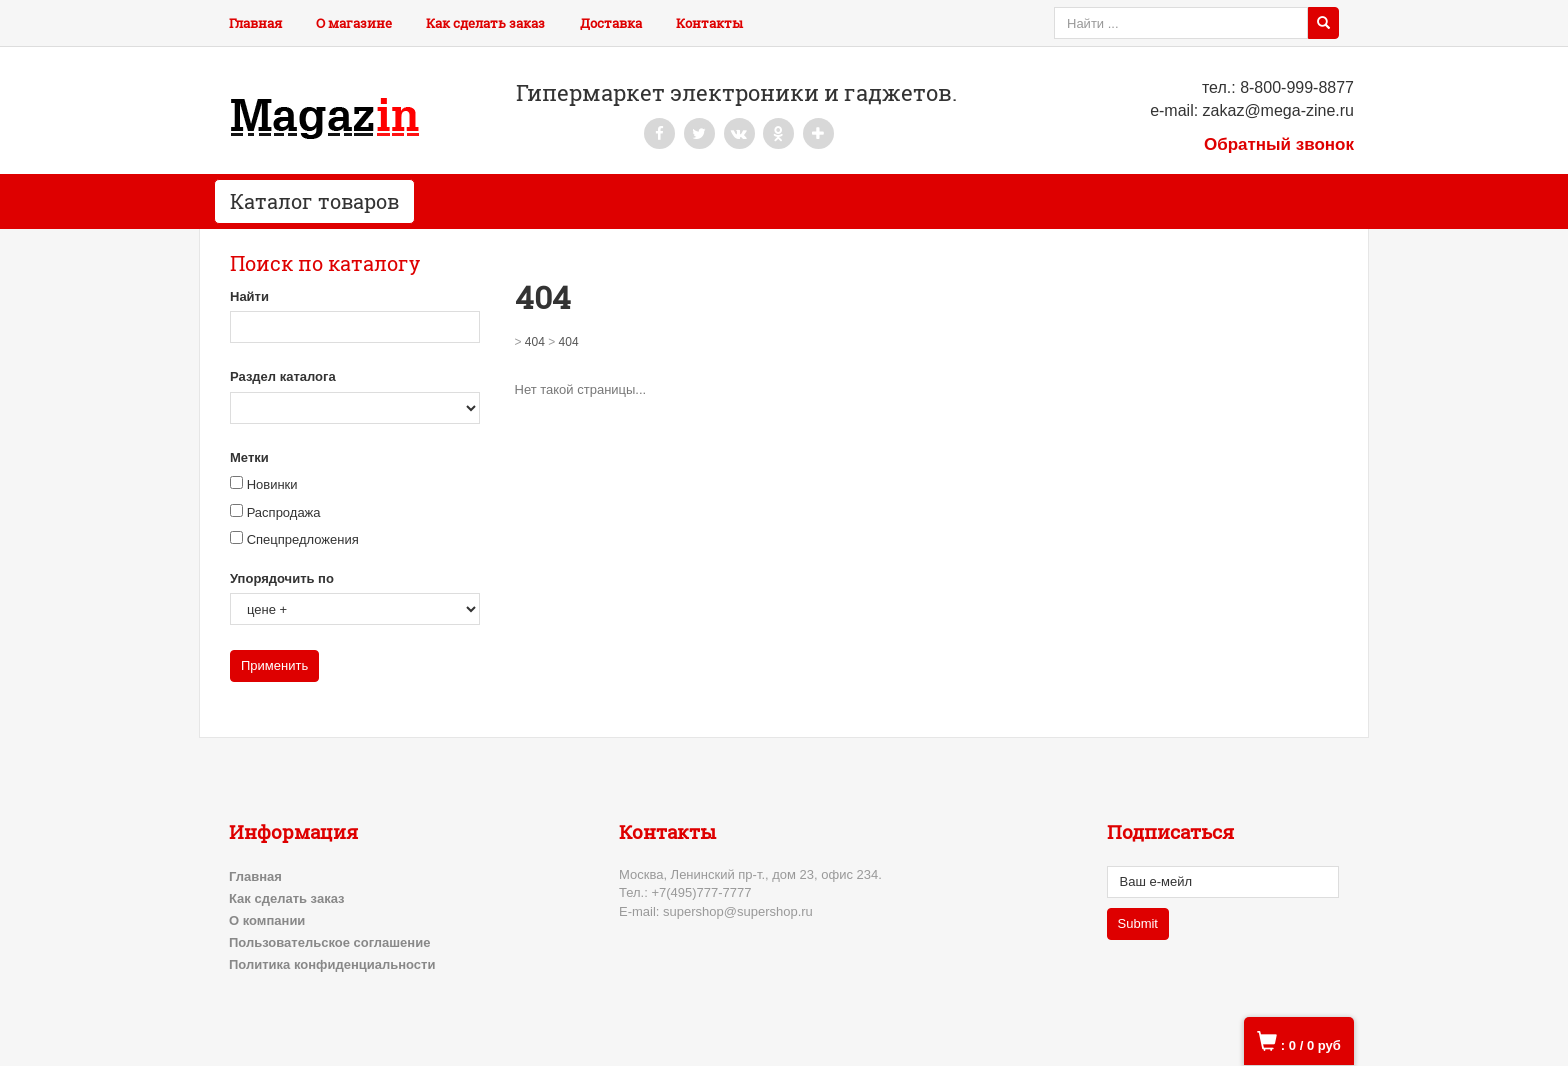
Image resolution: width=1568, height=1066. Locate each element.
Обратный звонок (1279, 144)
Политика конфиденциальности (332, 964)
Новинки (272, 484)
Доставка (611, 23)
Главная (255, 23)
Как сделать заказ (485, 23)
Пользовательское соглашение (329, 942)
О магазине (354, 23)
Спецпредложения (303, 539)
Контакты (709, 23)
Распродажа (284, 512)
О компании (267, 920)
